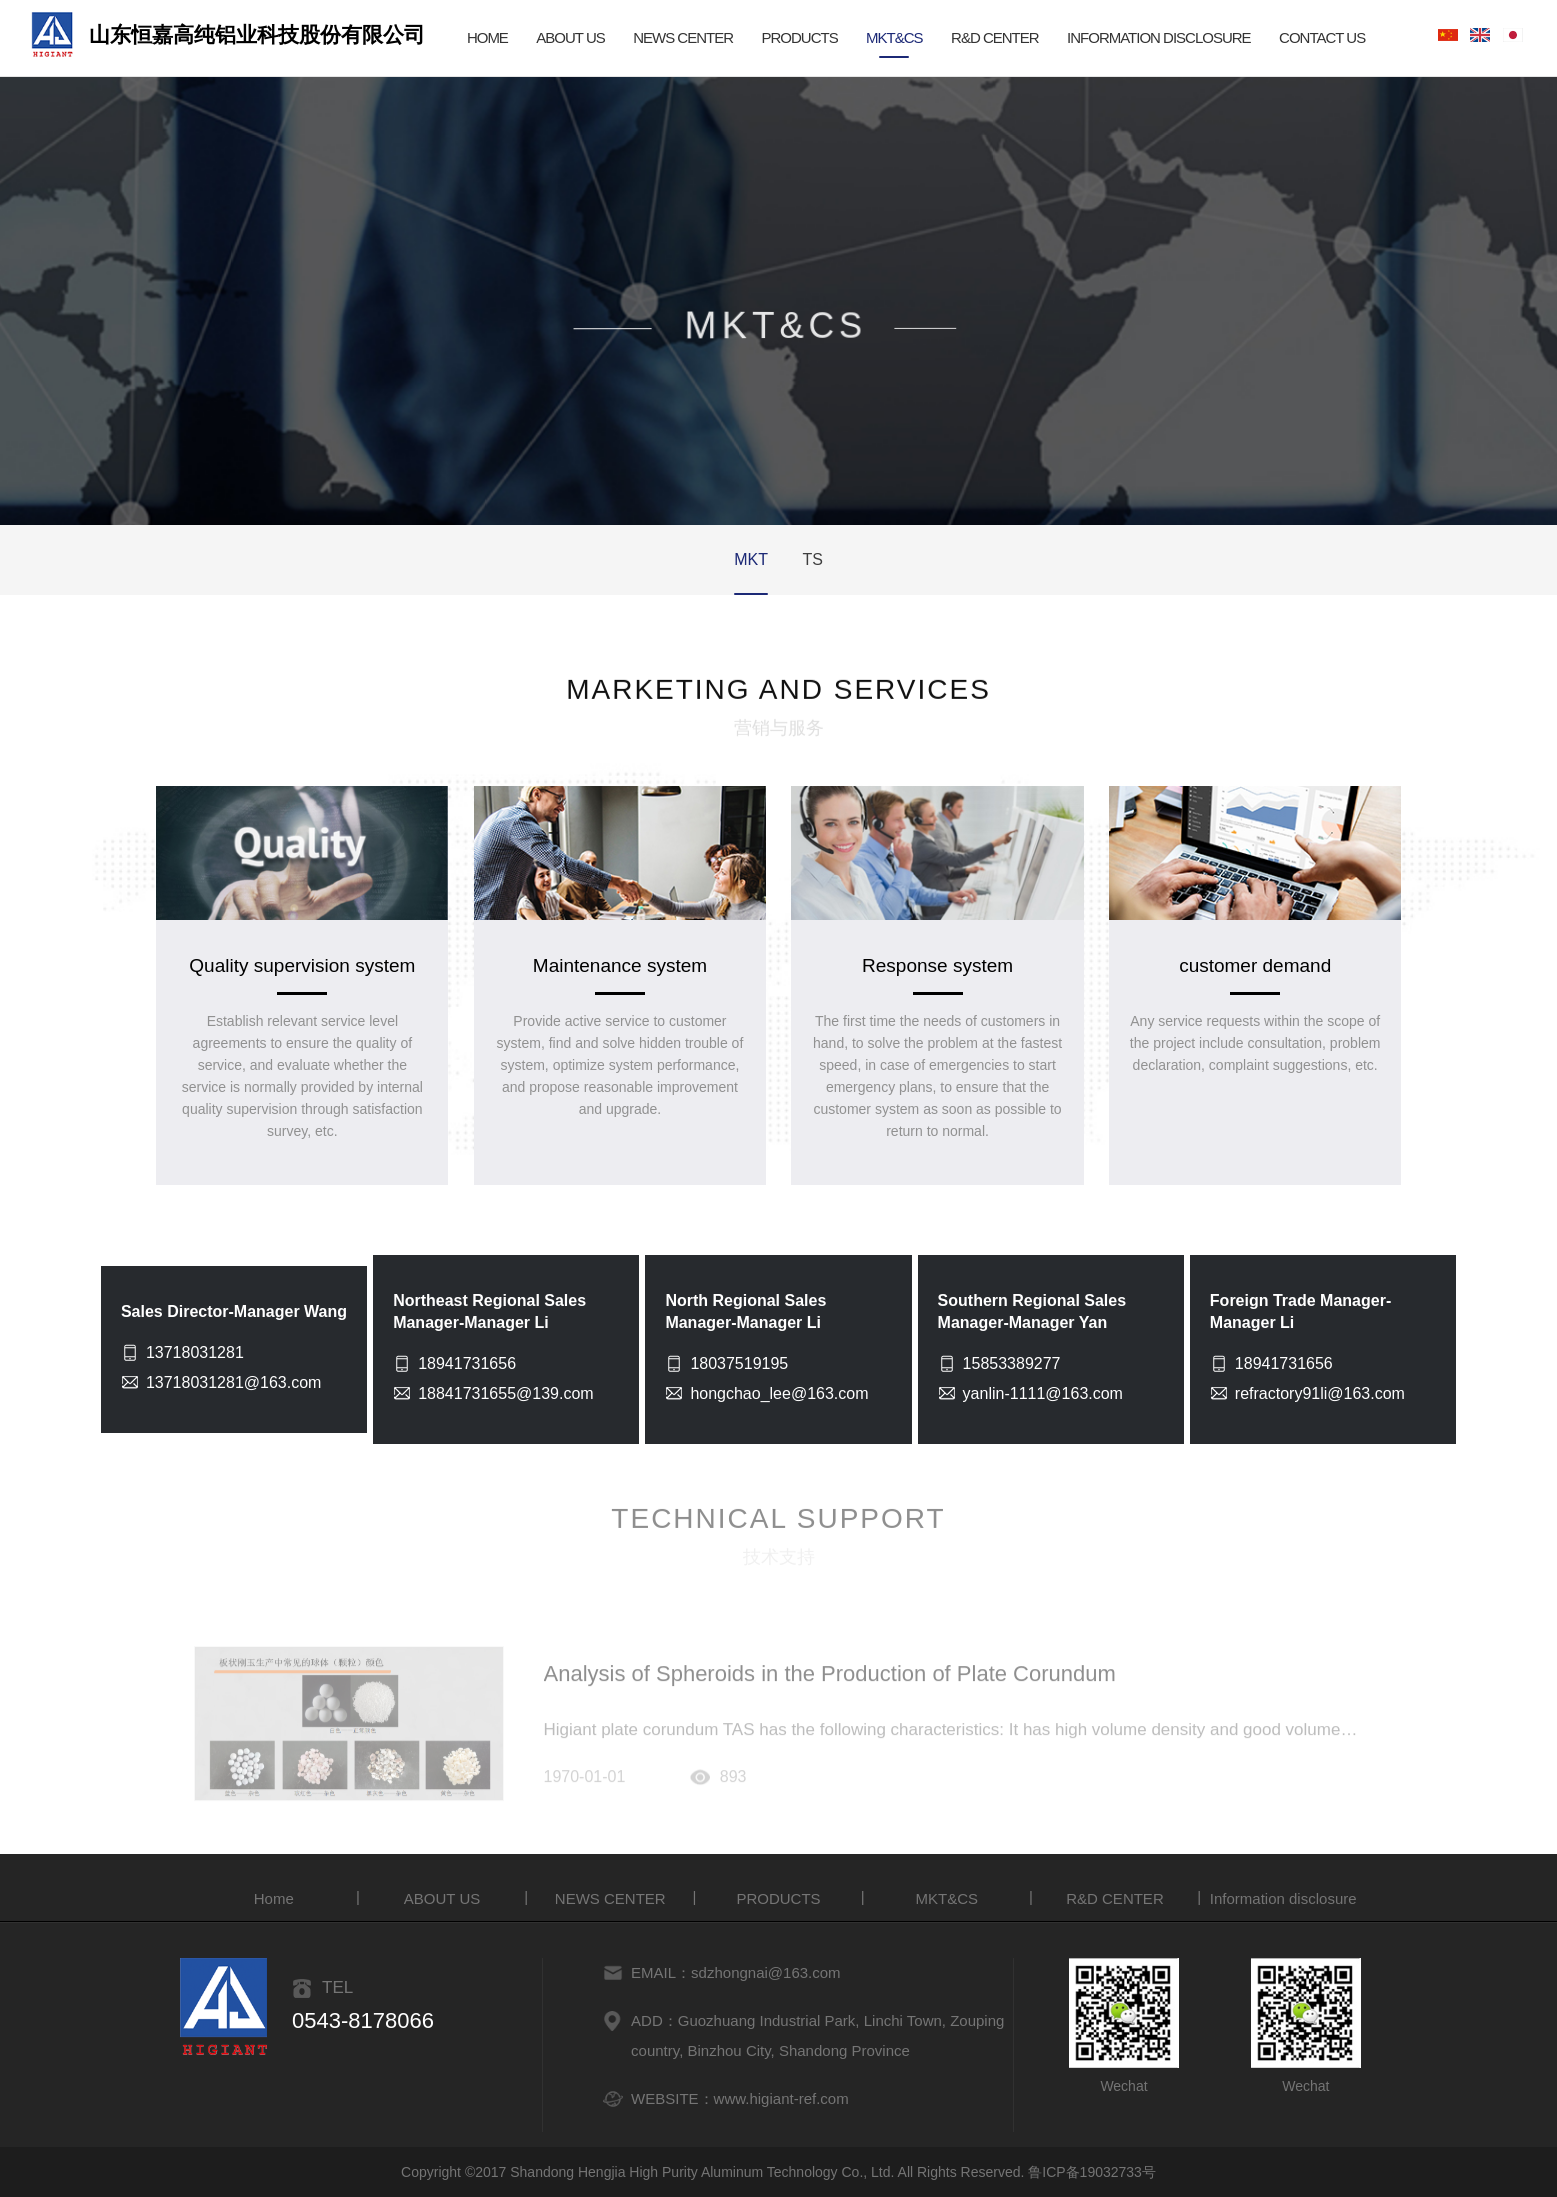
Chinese (1448, 35)
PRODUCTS (799, 37)
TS (812, 559)
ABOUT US (570, 37)
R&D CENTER (995, 37)
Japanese (1513, 34)
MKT (751, 559)
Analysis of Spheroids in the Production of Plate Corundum (830, 1681)
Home (274, 1898)
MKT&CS (894, 37)
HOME (487, 37)
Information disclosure (1159, 37)
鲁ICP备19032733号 (1092, 2172)
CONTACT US (1322, 37)
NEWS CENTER (683, 37)
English (1480, 34)
